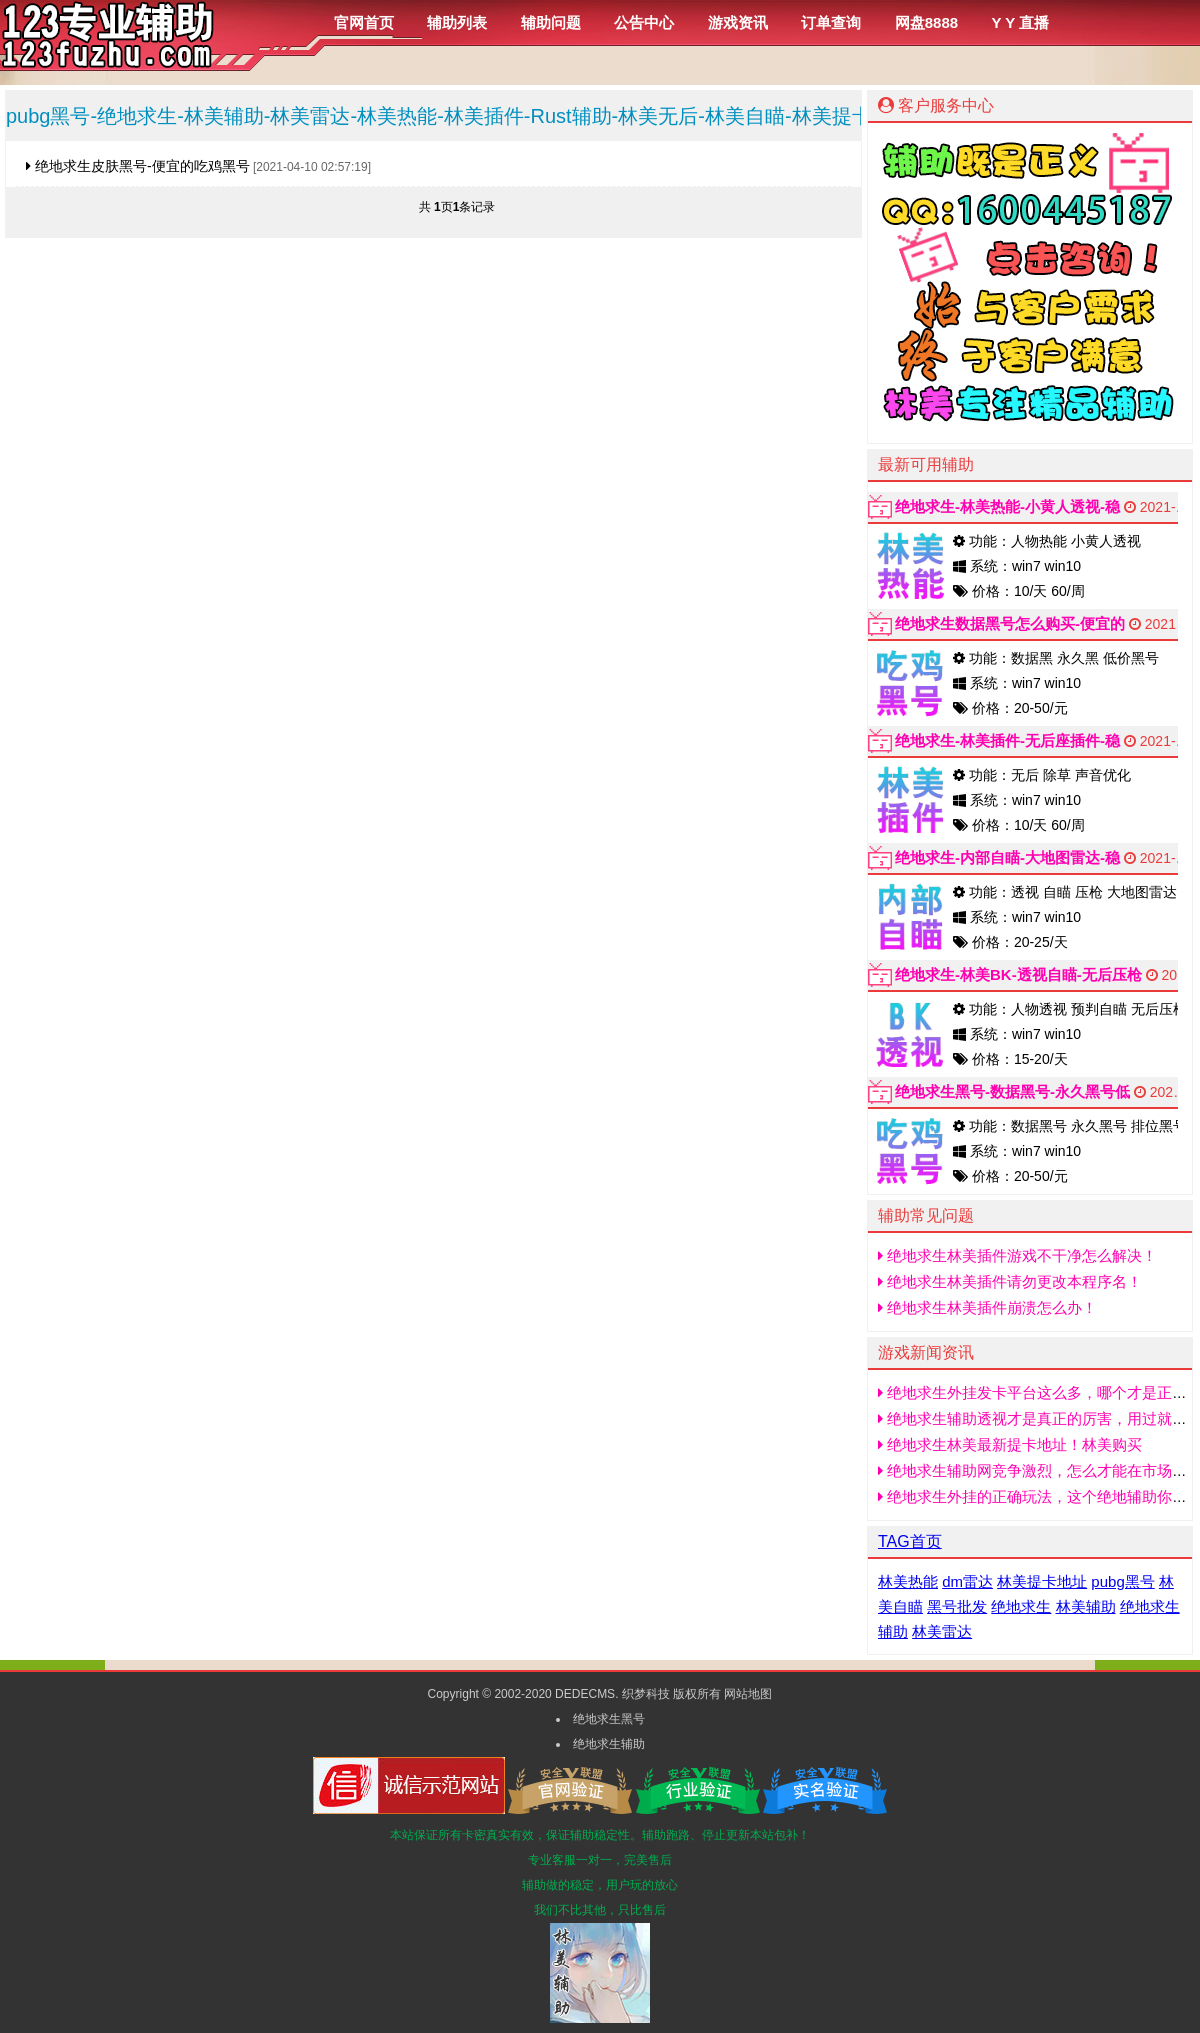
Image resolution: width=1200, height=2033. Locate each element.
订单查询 (831, 22)
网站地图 (748, 1694)
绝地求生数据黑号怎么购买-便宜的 (1010, 623)
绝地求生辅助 (609, 1744)
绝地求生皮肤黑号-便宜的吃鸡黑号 (138, 166)
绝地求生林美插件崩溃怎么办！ (987, 1307)
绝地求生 (1021, 1606)
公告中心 (644, 22)
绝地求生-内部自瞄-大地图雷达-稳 (1007, 857)
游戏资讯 (738, 22)
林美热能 (908, 1581)
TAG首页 (910, 1541)
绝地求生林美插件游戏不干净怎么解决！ (1017, 1255)
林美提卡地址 (1042, 1581)
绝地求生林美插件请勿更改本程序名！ (1010, 1281)
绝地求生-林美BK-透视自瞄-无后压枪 (1018, 974)
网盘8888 (926, 22)
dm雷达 (967, 1581)
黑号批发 (957, 1606)
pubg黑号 (1122, 1581)
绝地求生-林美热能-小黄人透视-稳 (1007, 506)
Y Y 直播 (1021, 22)
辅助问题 (551, 22)
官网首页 (364, 22)
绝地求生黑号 (609, 1719)
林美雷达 (942, 1631)
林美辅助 (1086, 1606)
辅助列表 (457, 22)
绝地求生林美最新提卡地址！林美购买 (1010, 1444)
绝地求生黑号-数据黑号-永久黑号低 (1012, 1091)
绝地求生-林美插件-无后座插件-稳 (1007, 740)
